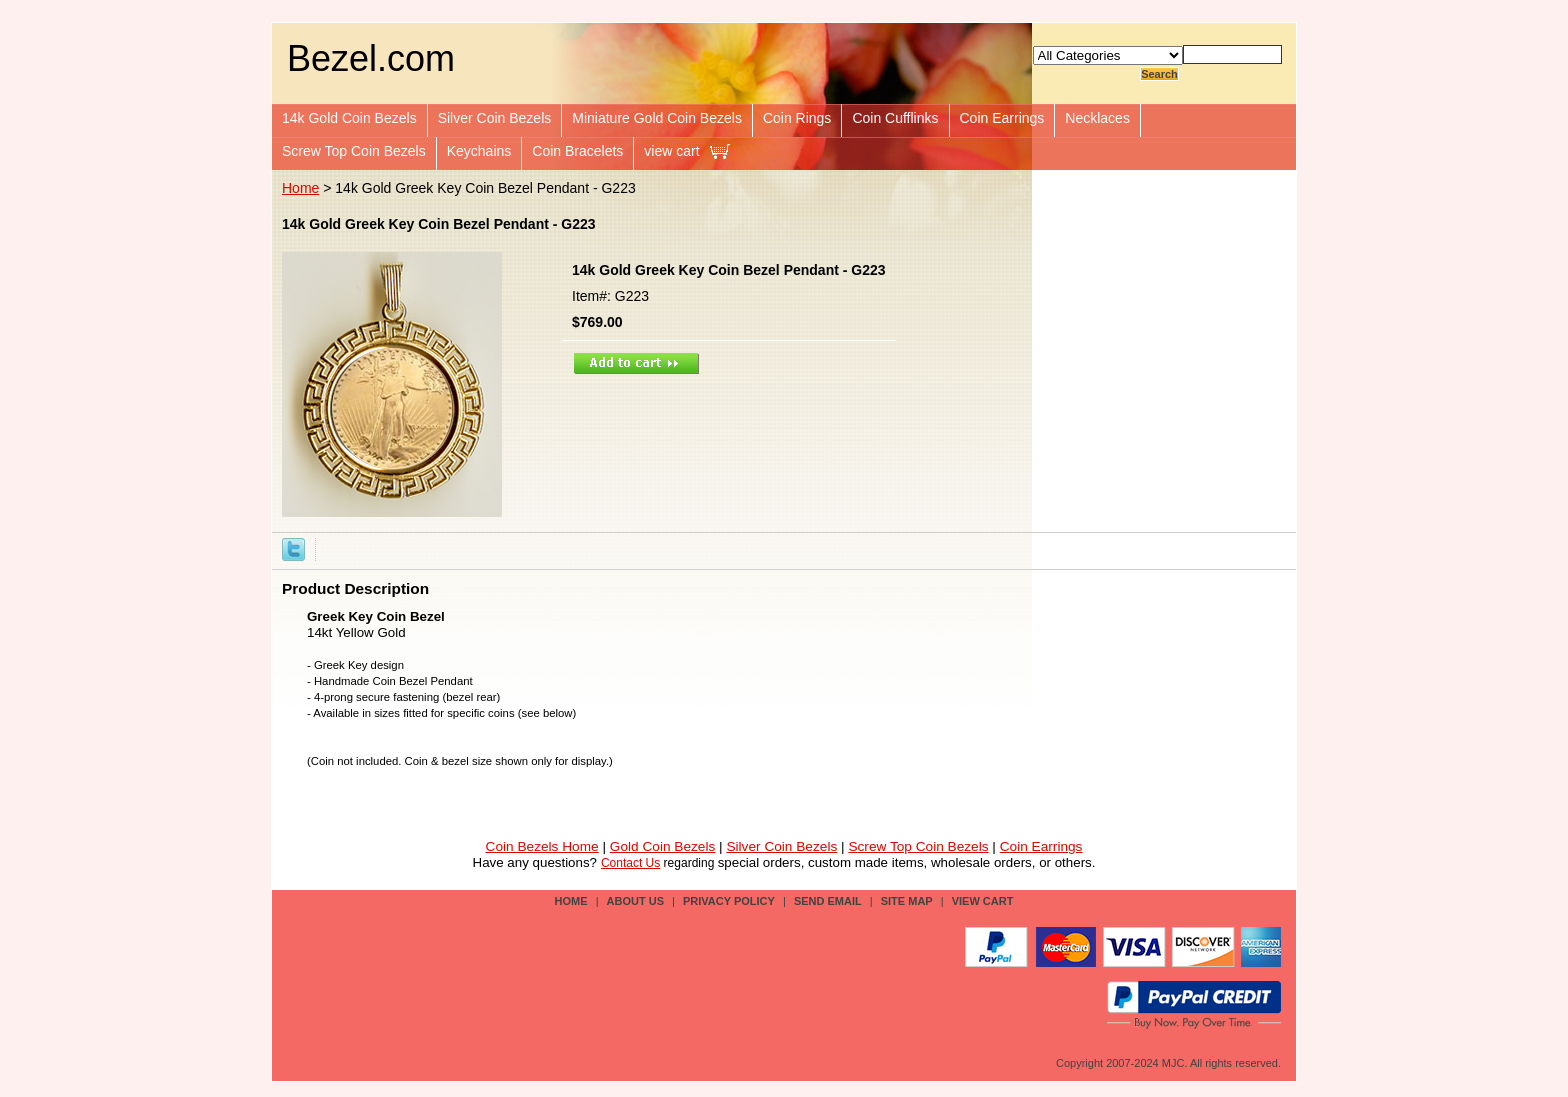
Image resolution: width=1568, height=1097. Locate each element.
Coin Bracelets (577, 151)
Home (300, 188)
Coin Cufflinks (895, 118)
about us (635, 901)
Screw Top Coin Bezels (354, 151)
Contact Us (630, 863)
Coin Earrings (1002, 118)
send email (828, 901)
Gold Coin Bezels (663, 846)
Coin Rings (797, 118)
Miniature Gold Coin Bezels (657, 118)
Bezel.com (371, 58)
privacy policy (729, 901)
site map (907, 901)
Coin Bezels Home (542, 846)
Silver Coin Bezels (495, 118)
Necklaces (1097, 118)
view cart (671, 151)
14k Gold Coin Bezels (349, 118)
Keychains (479, 151)
